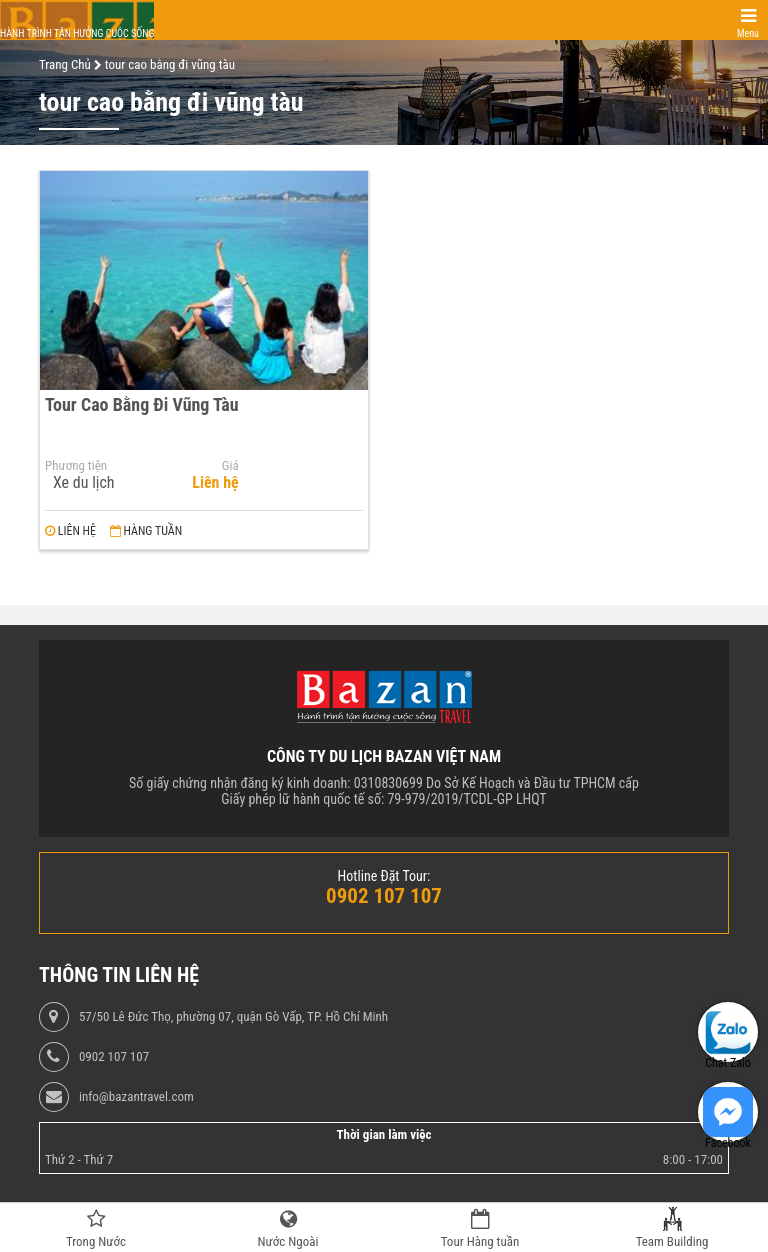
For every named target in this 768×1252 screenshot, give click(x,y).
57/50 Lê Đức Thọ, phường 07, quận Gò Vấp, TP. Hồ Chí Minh (233, 1017)
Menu (748, 33)
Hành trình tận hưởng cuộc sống (77, 33)
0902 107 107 (114, 1057)
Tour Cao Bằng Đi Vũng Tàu (142, 404)
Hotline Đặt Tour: (384, 876)
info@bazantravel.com (136, 1097)
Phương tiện (76, 466)
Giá (230, 466)
